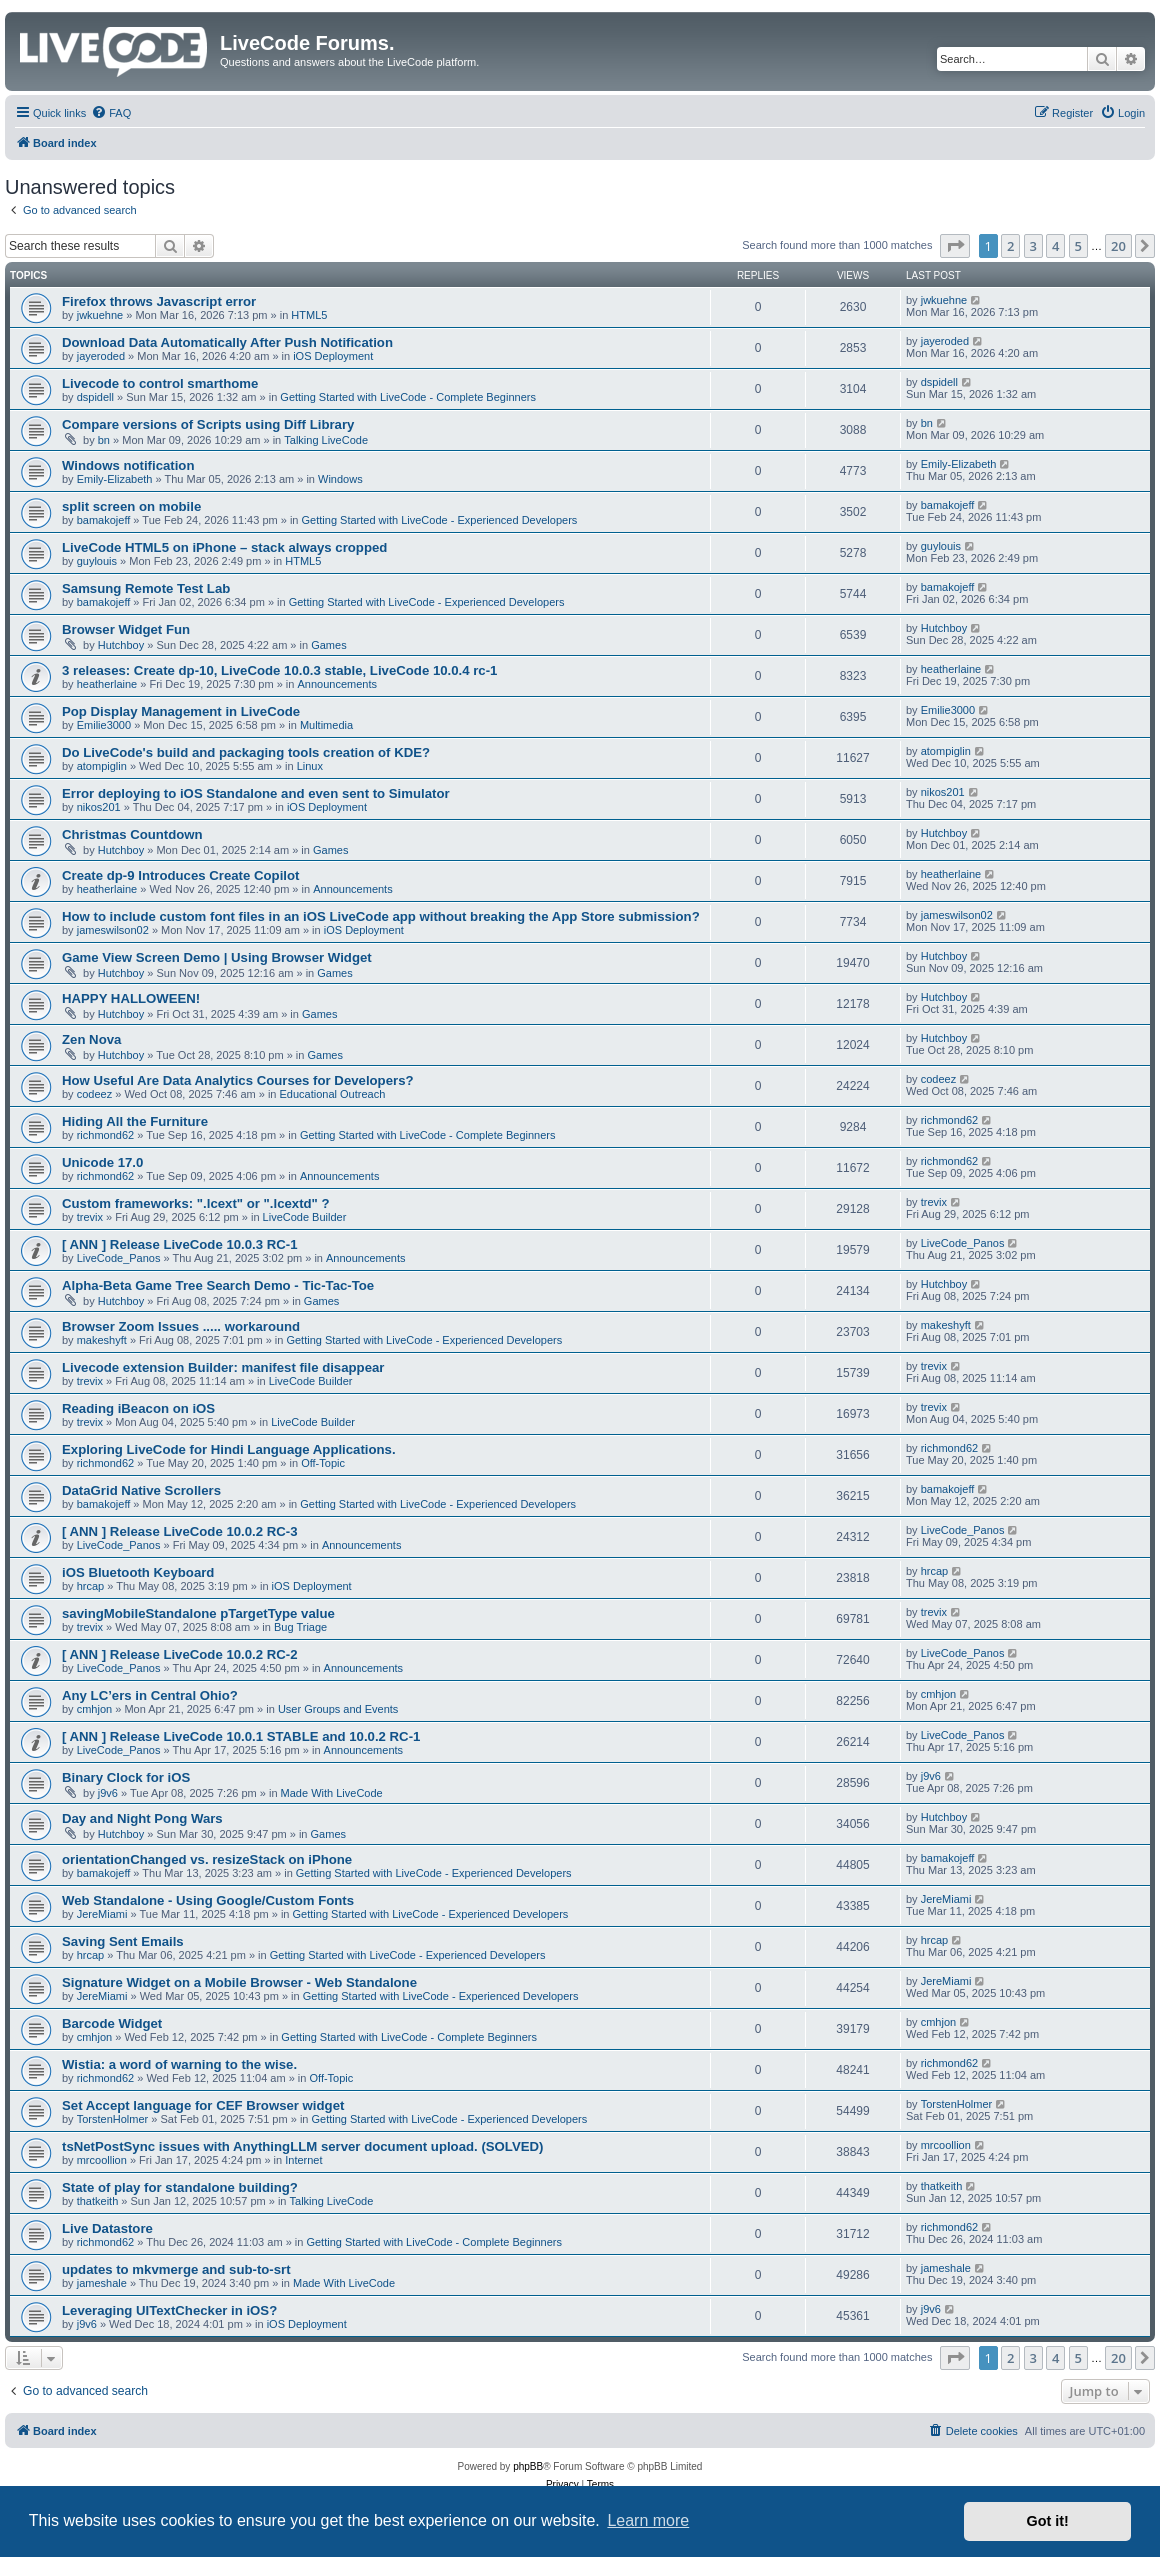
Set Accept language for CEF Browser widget (203, 2105)
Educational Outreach (333, 1094)
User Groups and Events (338, 1709)
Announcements (337, 684)
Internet (303, 2160)
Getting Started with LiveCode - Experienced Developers (440, 520)
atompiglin (102, 766)
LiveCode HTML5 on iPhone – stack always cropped (224, 547)
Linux (310, 766)
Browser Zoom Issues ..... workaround (181, 1326)
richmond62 (105, 1135)
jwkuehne (100, 315)
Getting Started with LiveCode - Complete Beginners (408, 397)
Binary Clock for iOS (126, 1777)
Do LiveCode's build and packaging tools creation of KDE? (246, 752)
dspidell (95, 397)
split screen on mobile (131, 506)
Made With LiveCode (332, 1793)
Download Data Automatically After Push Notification (227, 342)
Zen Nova (91, 1039)
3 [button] (1033, 246)
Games (328, 645)
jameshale (102, 2283)
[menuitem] (111, 113)
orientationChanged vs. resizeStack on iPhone (207, 1859)
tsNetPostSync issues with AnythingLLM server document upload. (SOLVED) (302, 2146)
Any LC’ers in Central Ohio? (150, 1695)
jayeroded (101, 356)
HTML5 (309, 315)
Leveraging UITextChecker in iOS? (169, 2310)
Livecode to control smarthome (160, 383)
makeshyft (102, 1340)
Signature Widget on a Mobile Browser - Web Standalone (239, 1982)
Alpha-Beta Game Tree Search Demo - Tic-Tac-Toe (218, 1285)
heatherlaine (107, 684)
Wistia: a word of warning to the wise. (179, 2064)
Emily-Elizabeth (115, 479)
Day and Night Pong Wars (142, 1818)
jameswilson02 (113, 930)
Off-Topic (323, 1463)
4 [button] (1055, 246)
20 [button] (1118, 246)
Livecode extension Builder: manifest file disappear (223, 1367)
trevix (90, 1217)
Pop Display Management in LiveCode (181, 711)
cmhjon (94, 1709)
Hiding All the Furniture (135, 1121)
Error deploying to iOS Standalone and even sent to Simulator (256, 793)
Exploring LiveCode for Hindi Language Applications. (229, 1449)
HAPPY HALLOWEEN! (131, 998)
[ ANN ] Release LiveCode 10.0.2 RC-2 (180, 1654)
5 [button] (1078, 246)
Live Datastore (107, 2228)
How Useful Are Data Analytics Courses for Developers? (238, 1080)
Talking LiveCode (326, 440)
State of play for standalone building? (180, 2187)
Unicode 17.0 (102, 1162)
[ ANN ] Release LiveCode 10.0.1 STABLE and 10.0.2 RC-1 (241, 1736)
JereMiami (102, 1914)
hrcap (91, 1586)
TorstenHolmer (113, 2119)
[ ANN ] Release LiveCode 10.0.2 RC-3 (180, 1531)
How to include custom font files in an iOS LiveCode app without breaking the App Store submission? (381, 916)
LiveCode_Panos (119, 1258)
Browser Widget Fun (126, 629)
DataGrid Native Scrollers (141, 1490)
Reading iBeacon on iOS (138, 1408)
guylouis (97, 561)
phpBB (528, 2466)
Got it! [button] (1048, 2521)
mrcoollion (102, 2160)
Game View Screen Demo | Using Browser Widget (217, 957)
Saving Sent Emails (123, 1941)
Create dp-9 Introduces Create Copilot (180, 875)
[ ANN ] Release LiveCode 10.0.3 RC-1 (180, 1244)
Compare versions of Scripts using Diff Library (208, 424)
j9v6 (108, 1793)
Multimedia (326, 725)
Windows (340, 479)
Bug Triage (300, 1627)
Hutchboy (121, 645)
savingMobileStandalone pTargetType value (198, 1613)
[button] (955, 246)
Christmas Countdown (132, 834)
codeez (94, 1094)
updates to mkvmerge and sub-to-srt (176, 2269)
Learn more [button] (648, 2520)
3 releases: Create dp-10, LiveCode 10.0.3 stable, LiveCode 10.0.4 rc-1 (279, 670)
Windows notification (128, 465)
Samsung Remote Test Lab (146, 588)
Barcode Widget (112, 2023)
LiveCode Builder (305, 1217)
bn (104, 440)
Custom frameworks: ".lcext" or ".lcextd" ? (196, 1203)
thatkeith (98, 2201)
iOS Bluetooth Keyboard (138, 1572)
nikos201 (99, 807)
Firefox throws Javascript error (159, 301)
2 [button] (1010, 246)
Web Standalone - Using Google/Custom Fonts (208, 1900)
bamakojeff (104, 520)
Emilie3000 (104, 725)
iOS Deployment (333, 356)
